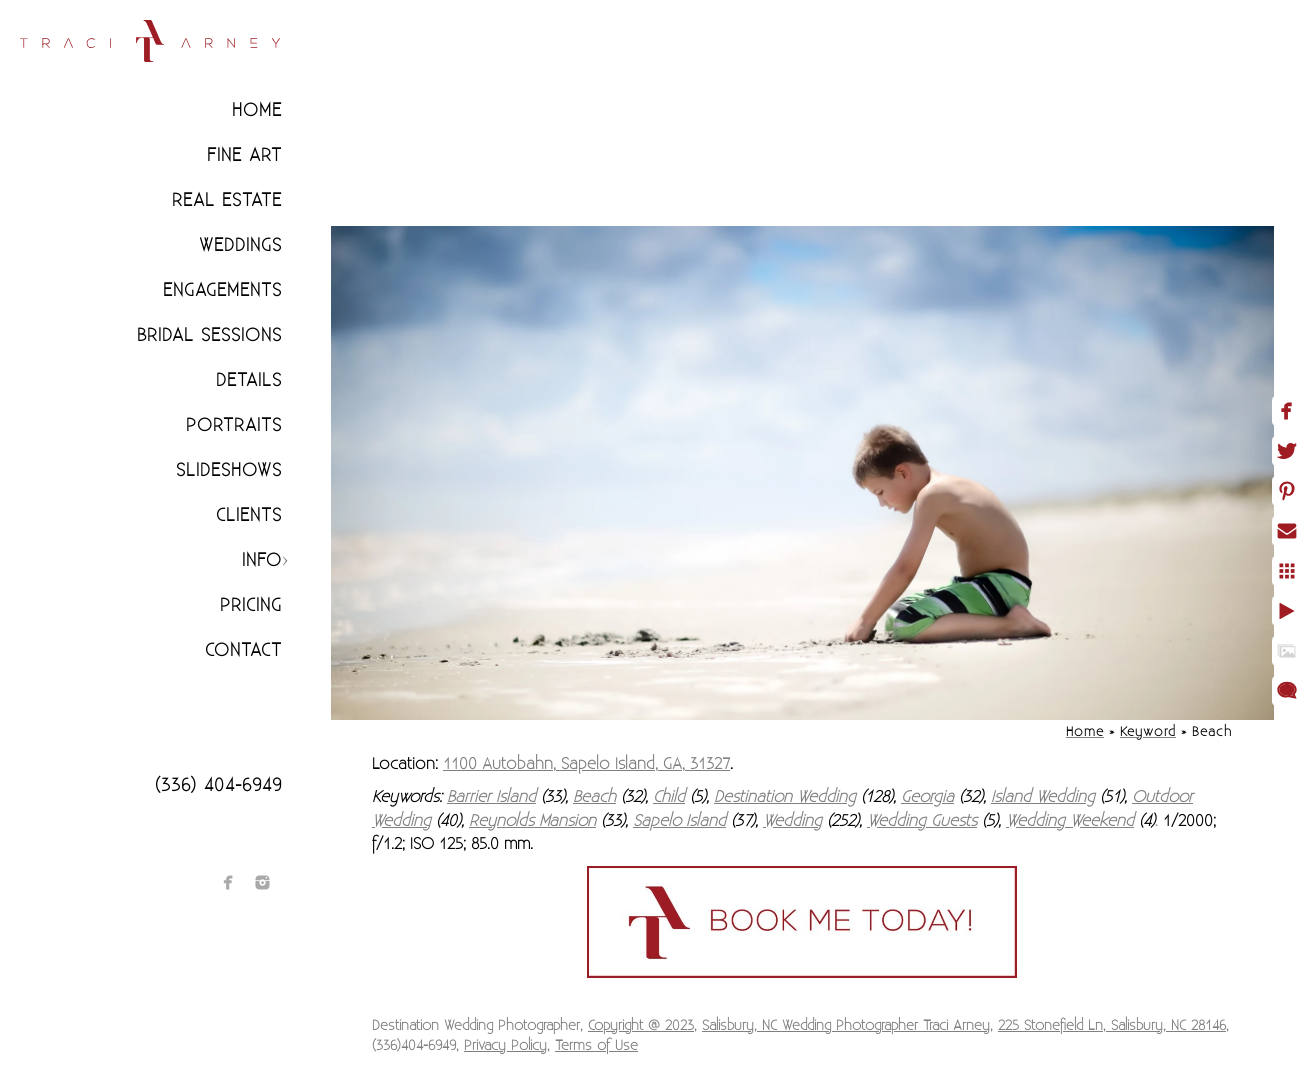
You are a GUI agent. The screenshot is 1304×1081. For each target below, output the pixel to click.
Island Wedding (1043, 797)
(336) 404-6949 (218, 785)
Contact (243, 650)
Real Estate (227, 200)
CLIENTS (249, 515)
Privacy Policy (505, 1046)
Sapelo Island (679, 821)
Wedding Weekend (1070, 821)
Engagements (222, 290)
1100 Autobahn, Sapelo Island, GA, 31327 (586, 764)
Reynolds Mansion (532, 821)
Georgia (927, 797)
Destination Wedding (785, 797)
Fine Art (244, 155)
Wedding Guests (922, 821)
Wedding (792, 821)
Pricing (251, 605)
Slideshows (229, 470)
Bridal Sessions (209, 335)
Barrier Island (491, 797)
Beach (594, 797)
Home (257, 110)
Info (262, 560)
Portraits (234, 425)
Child (669, 797)
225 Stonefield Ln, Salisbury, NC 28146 (1112, 1026)
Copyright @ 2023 (641, 1026)
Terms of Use (596, 1046)
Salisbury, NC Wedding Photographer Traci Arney (846, 1026)
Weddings (240, 245)
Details (249, 380)
